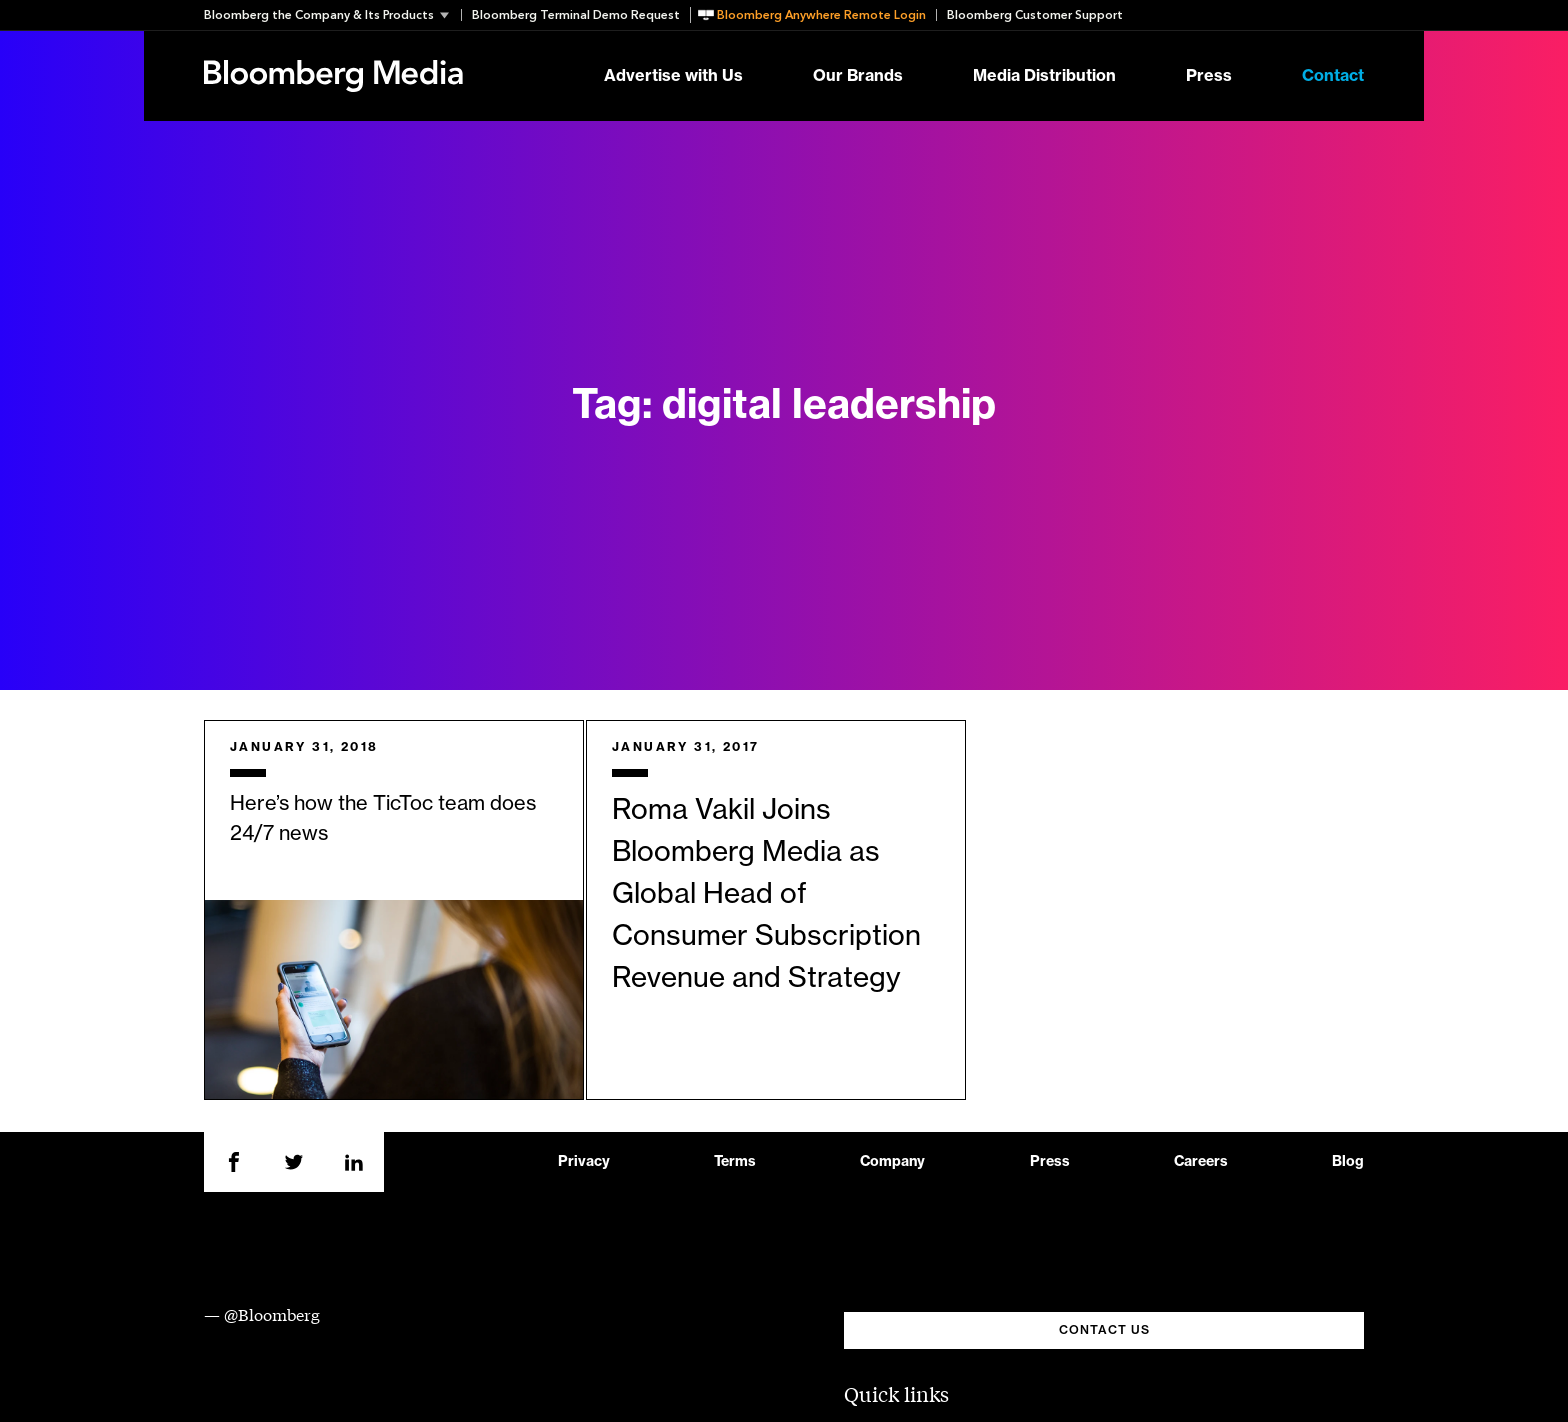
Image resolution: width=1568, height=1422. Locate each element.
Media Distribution (1044, 76)
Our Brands (858, 76)
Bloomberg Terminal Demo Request (576, 15)
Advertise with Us (673, 76)
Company (892, 1162)
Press (1209, 76)
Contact (1333, 76)
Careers (1201, 1162)
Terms (735, 1162)
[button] (332, 15)
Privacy (584, 1162)
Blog (1348, 1162)
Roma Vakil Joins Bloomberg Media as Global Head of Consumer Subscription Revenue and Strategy (766, 894)
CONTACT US (1104, 1330)
